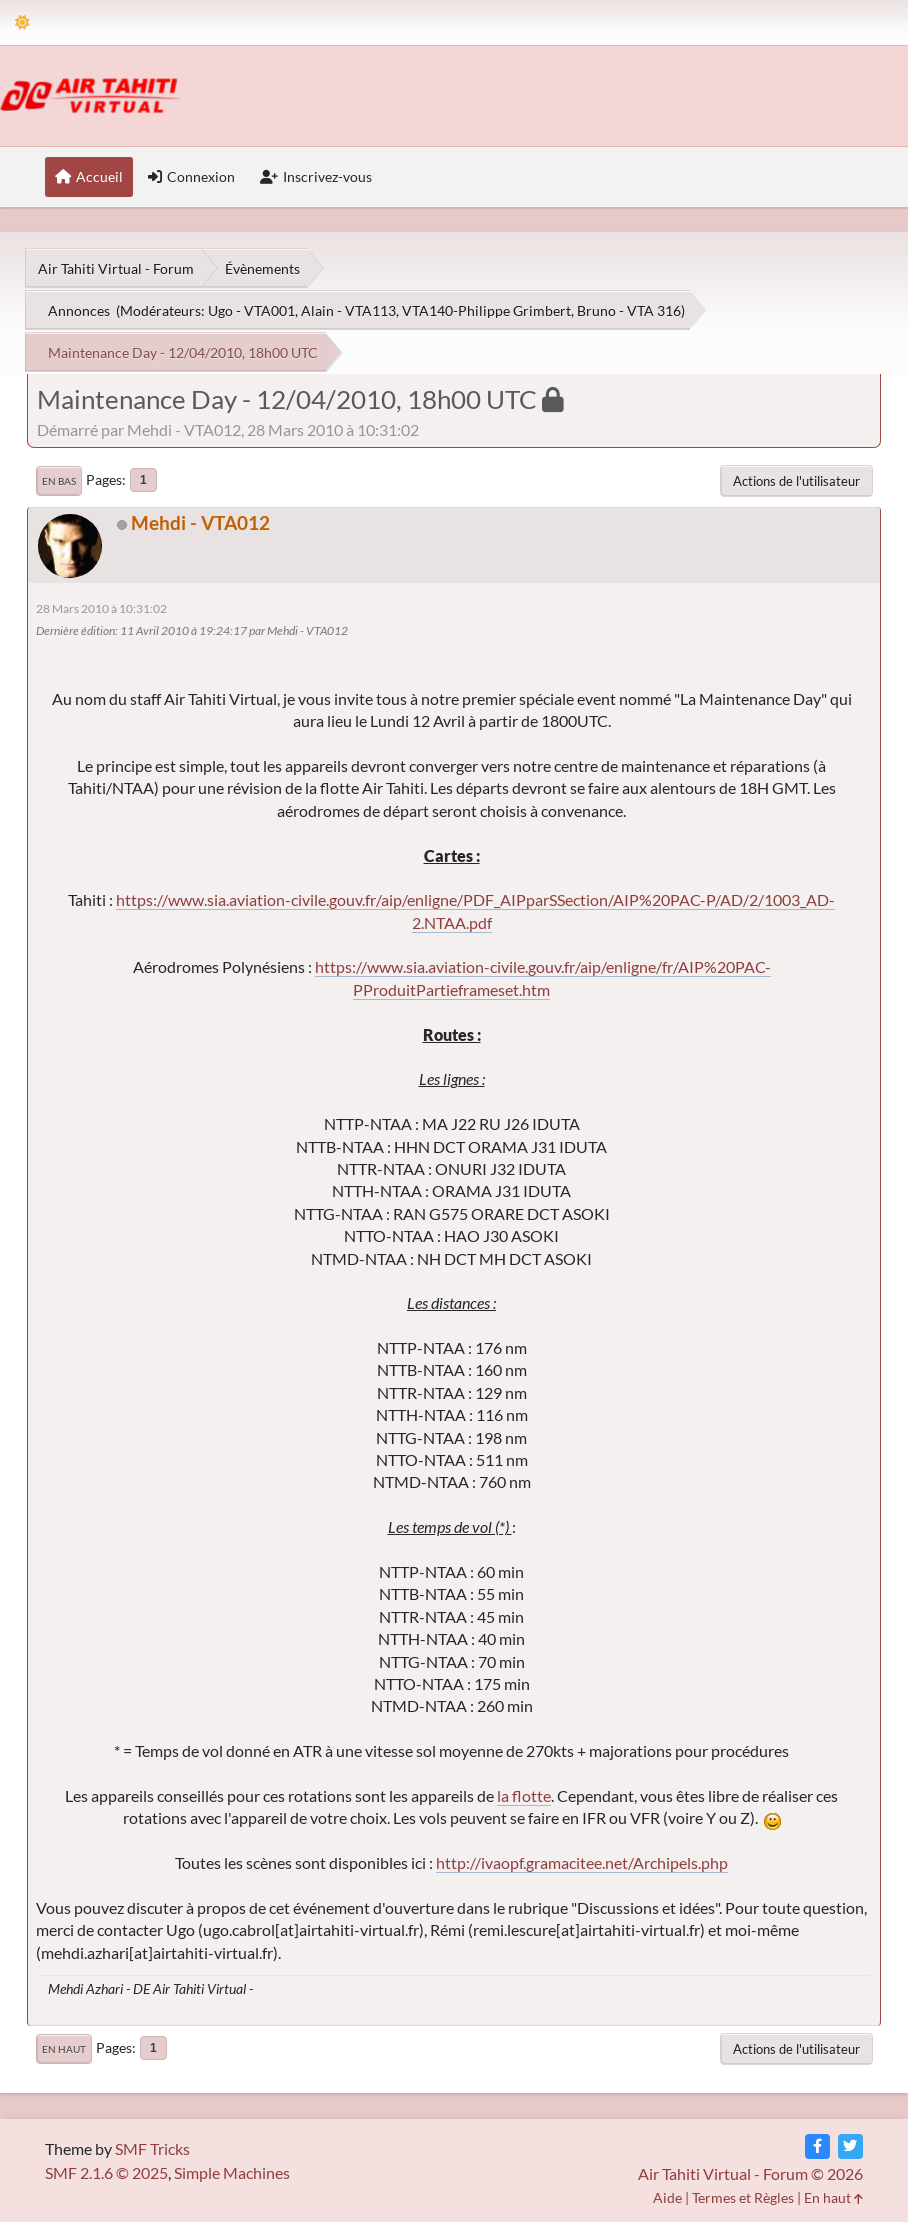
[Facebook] (817, 2146)
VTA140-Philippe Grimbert (486, 310)
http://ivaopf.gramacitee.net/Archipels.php (582, 1862)
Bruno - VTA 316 (629, 310)
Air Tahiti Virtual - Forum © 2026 (750, 2173)
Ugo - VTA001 (251, 310)
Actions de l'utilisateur (796, 481)
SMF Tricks (152, 2148)
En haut (64, 2049)
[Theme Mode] (22, 22)
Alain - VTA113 (348, 310)
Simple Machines (232, 2172)
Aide (667, 2197)
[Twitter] (850, 2146)
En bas (59, 481)
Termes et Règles (743, 2197)
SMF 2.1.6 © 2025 (106, 2172)
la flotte (524, 1795)
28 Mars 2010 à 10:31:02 (101, 608)
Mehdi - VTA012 (200, 522)
